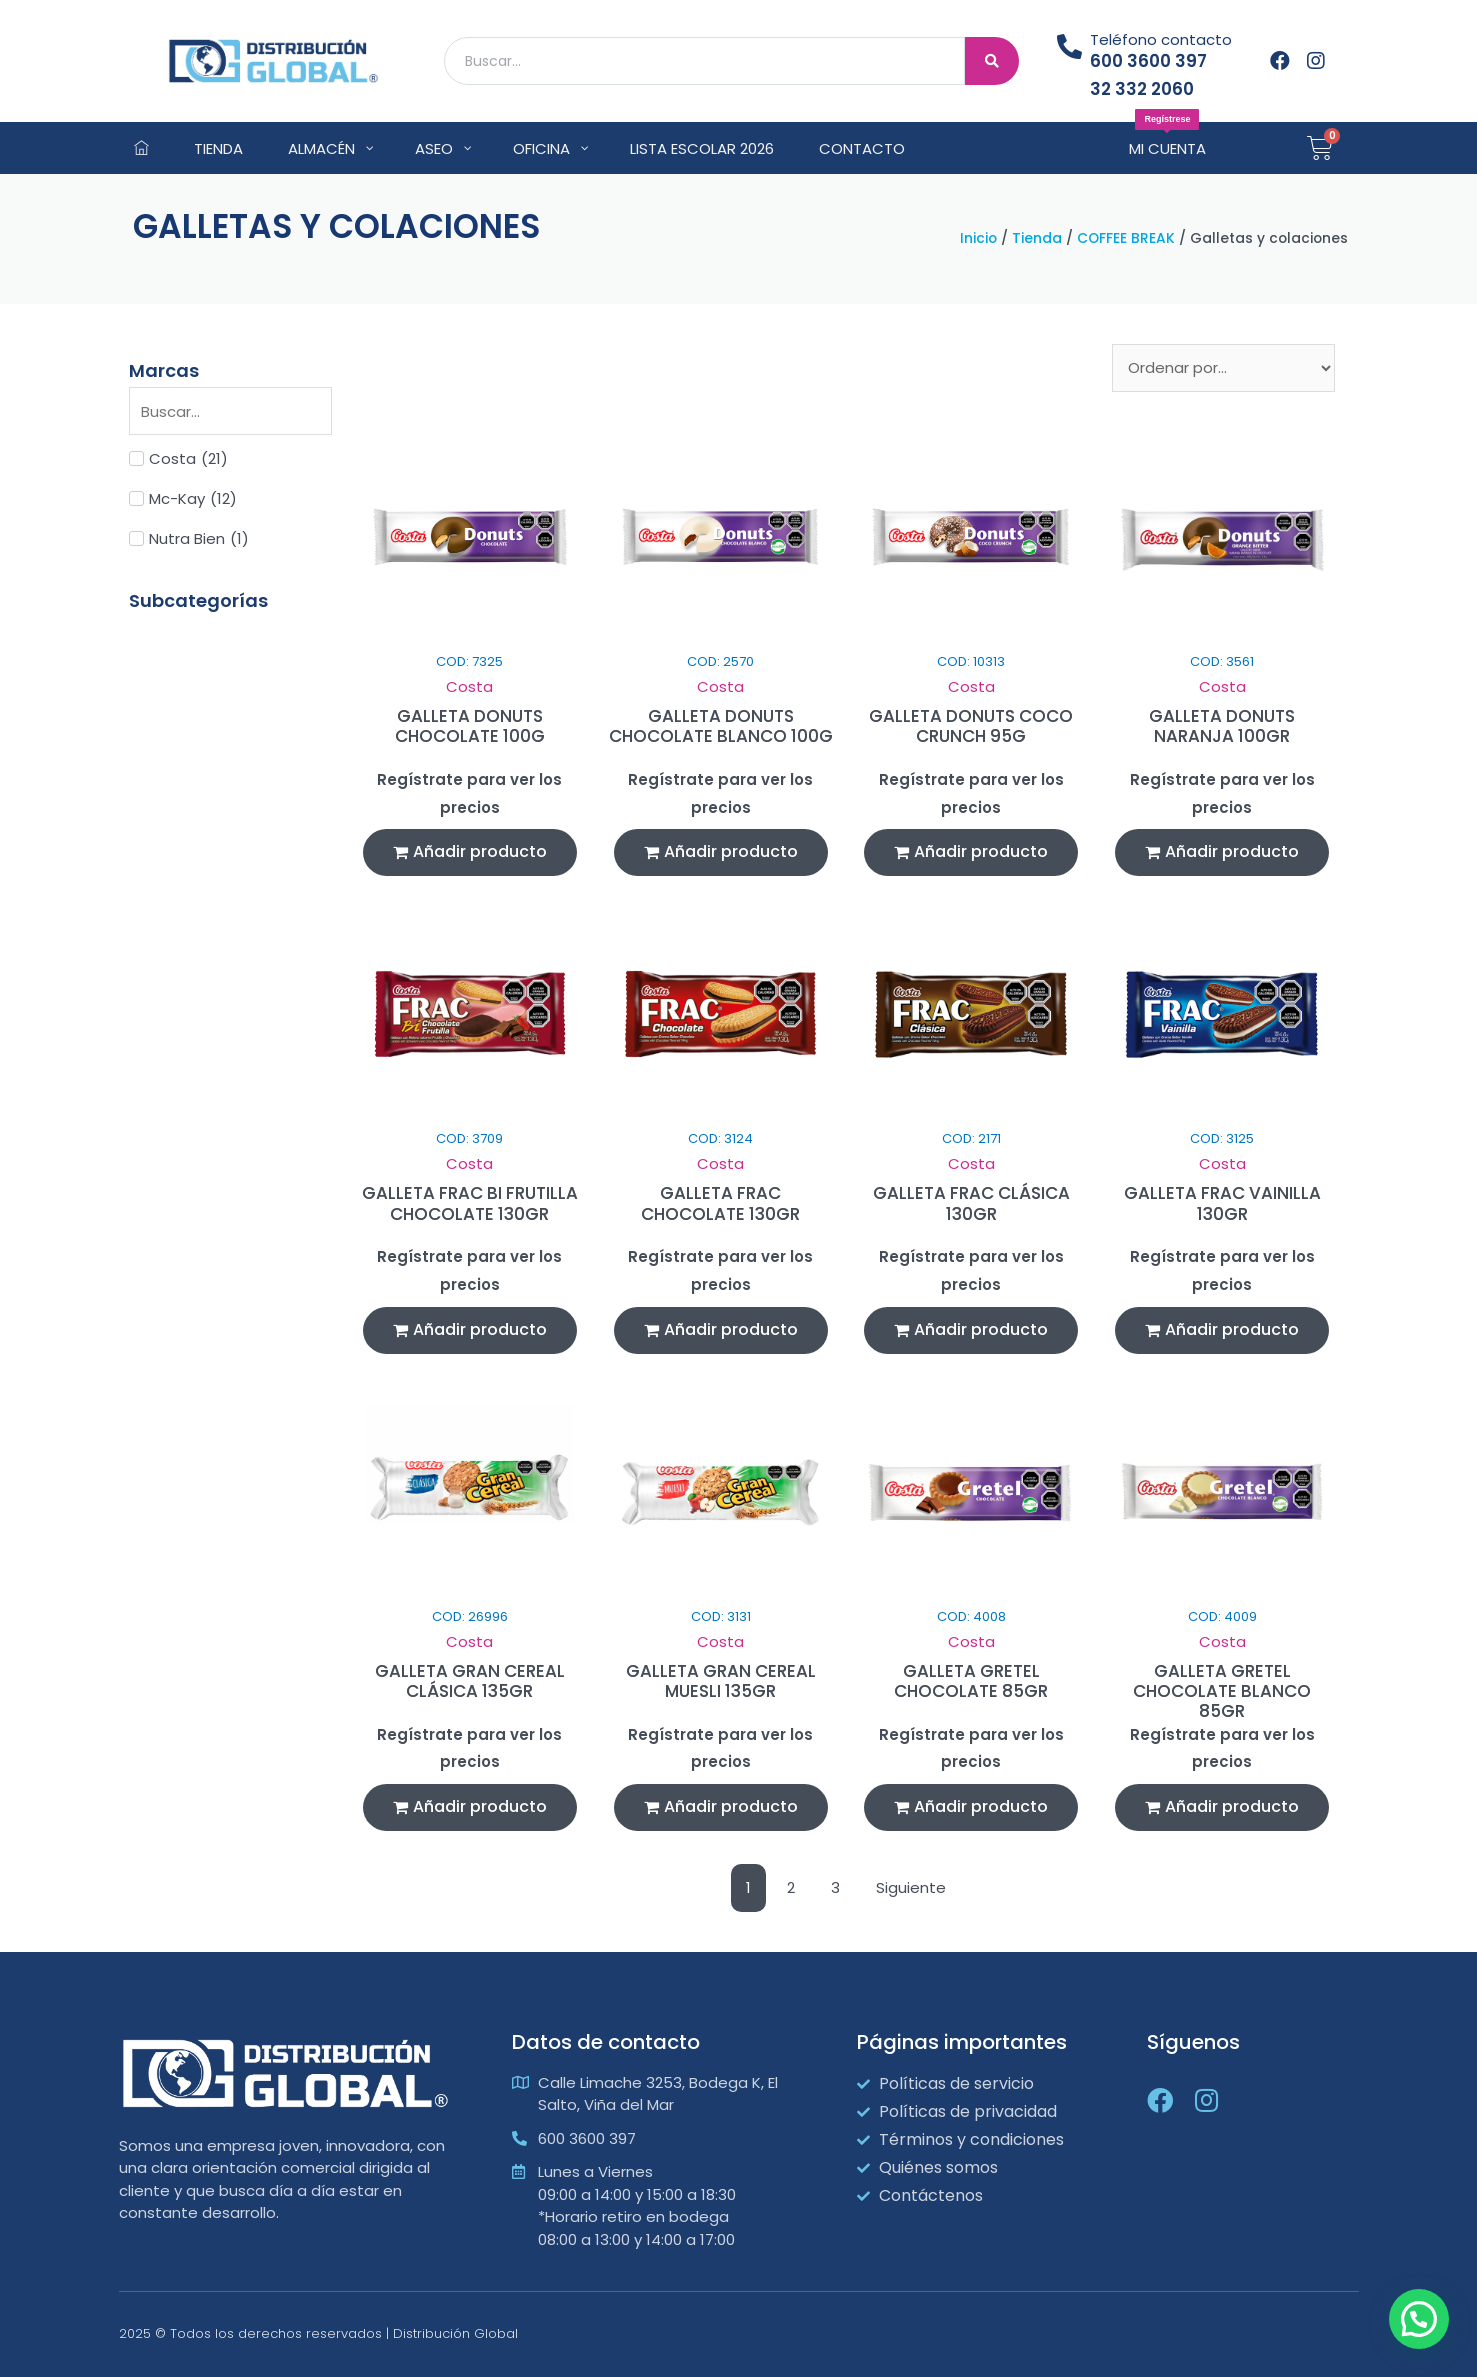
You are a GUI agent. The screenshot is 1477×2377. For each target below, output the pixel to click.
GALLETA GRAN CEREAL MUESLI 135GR (721, 1681)
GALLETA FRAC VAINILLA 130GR (1222, 1203)
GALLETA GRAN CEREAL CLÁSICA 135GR (470, 1681)
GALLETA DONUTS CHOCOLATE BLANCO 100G (721, 726)
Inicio (978, 238)
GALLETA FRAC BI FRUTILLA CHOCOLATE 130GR (470, 1203)
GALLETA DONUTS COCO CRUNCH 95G (971, 726)
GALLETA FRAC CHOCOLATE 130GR (720, 1203)
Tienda (1037, 238)
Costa (469, 686)
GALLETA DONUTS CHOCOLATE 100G (470, 726)
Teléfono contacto (1161, 39)
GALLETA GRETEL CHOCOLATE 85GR (971, 1681)
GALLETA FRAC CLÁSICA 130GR (971, 1203)
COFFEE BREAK (1126, 238)
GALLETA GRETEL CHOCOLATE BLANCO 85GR (1222, 1691)
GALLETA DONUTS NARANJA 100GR (1222, 726)
